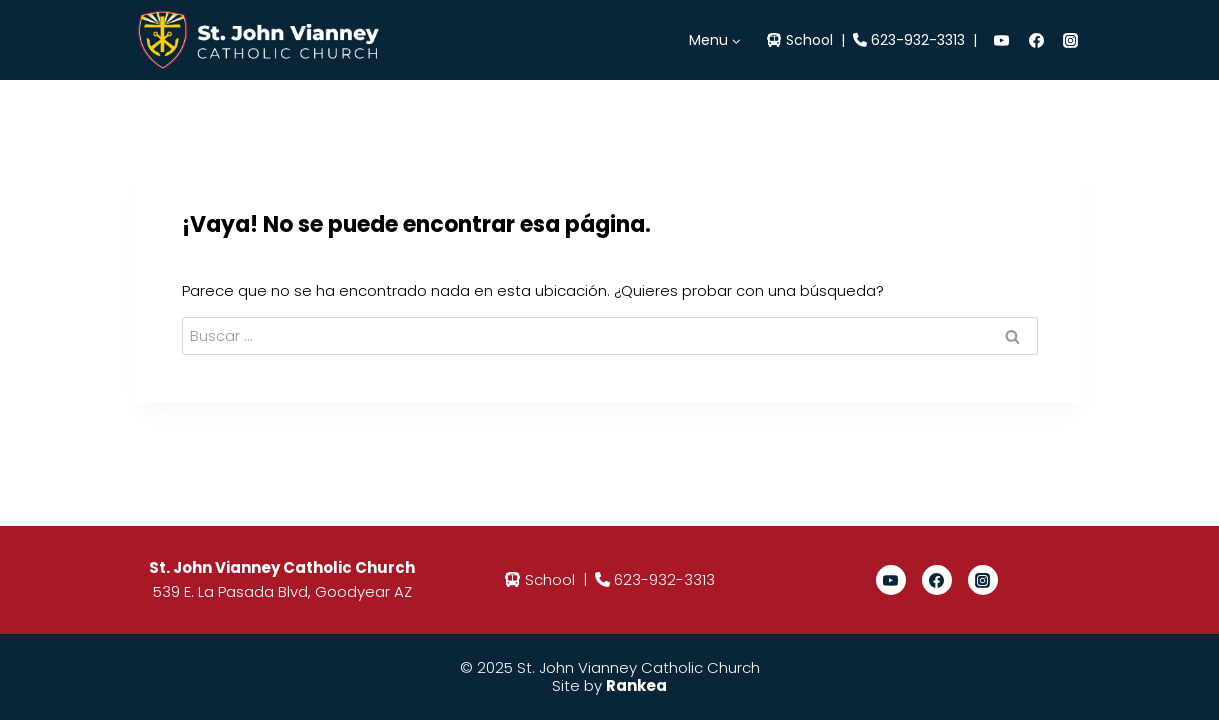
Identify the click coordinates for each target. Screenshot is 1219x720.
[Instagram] (1071, 40)
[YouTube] (1002, 40)
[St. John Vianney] (264, 40)
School (809, 40)
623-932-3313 (918, 40)
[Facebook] (1036, 40)
